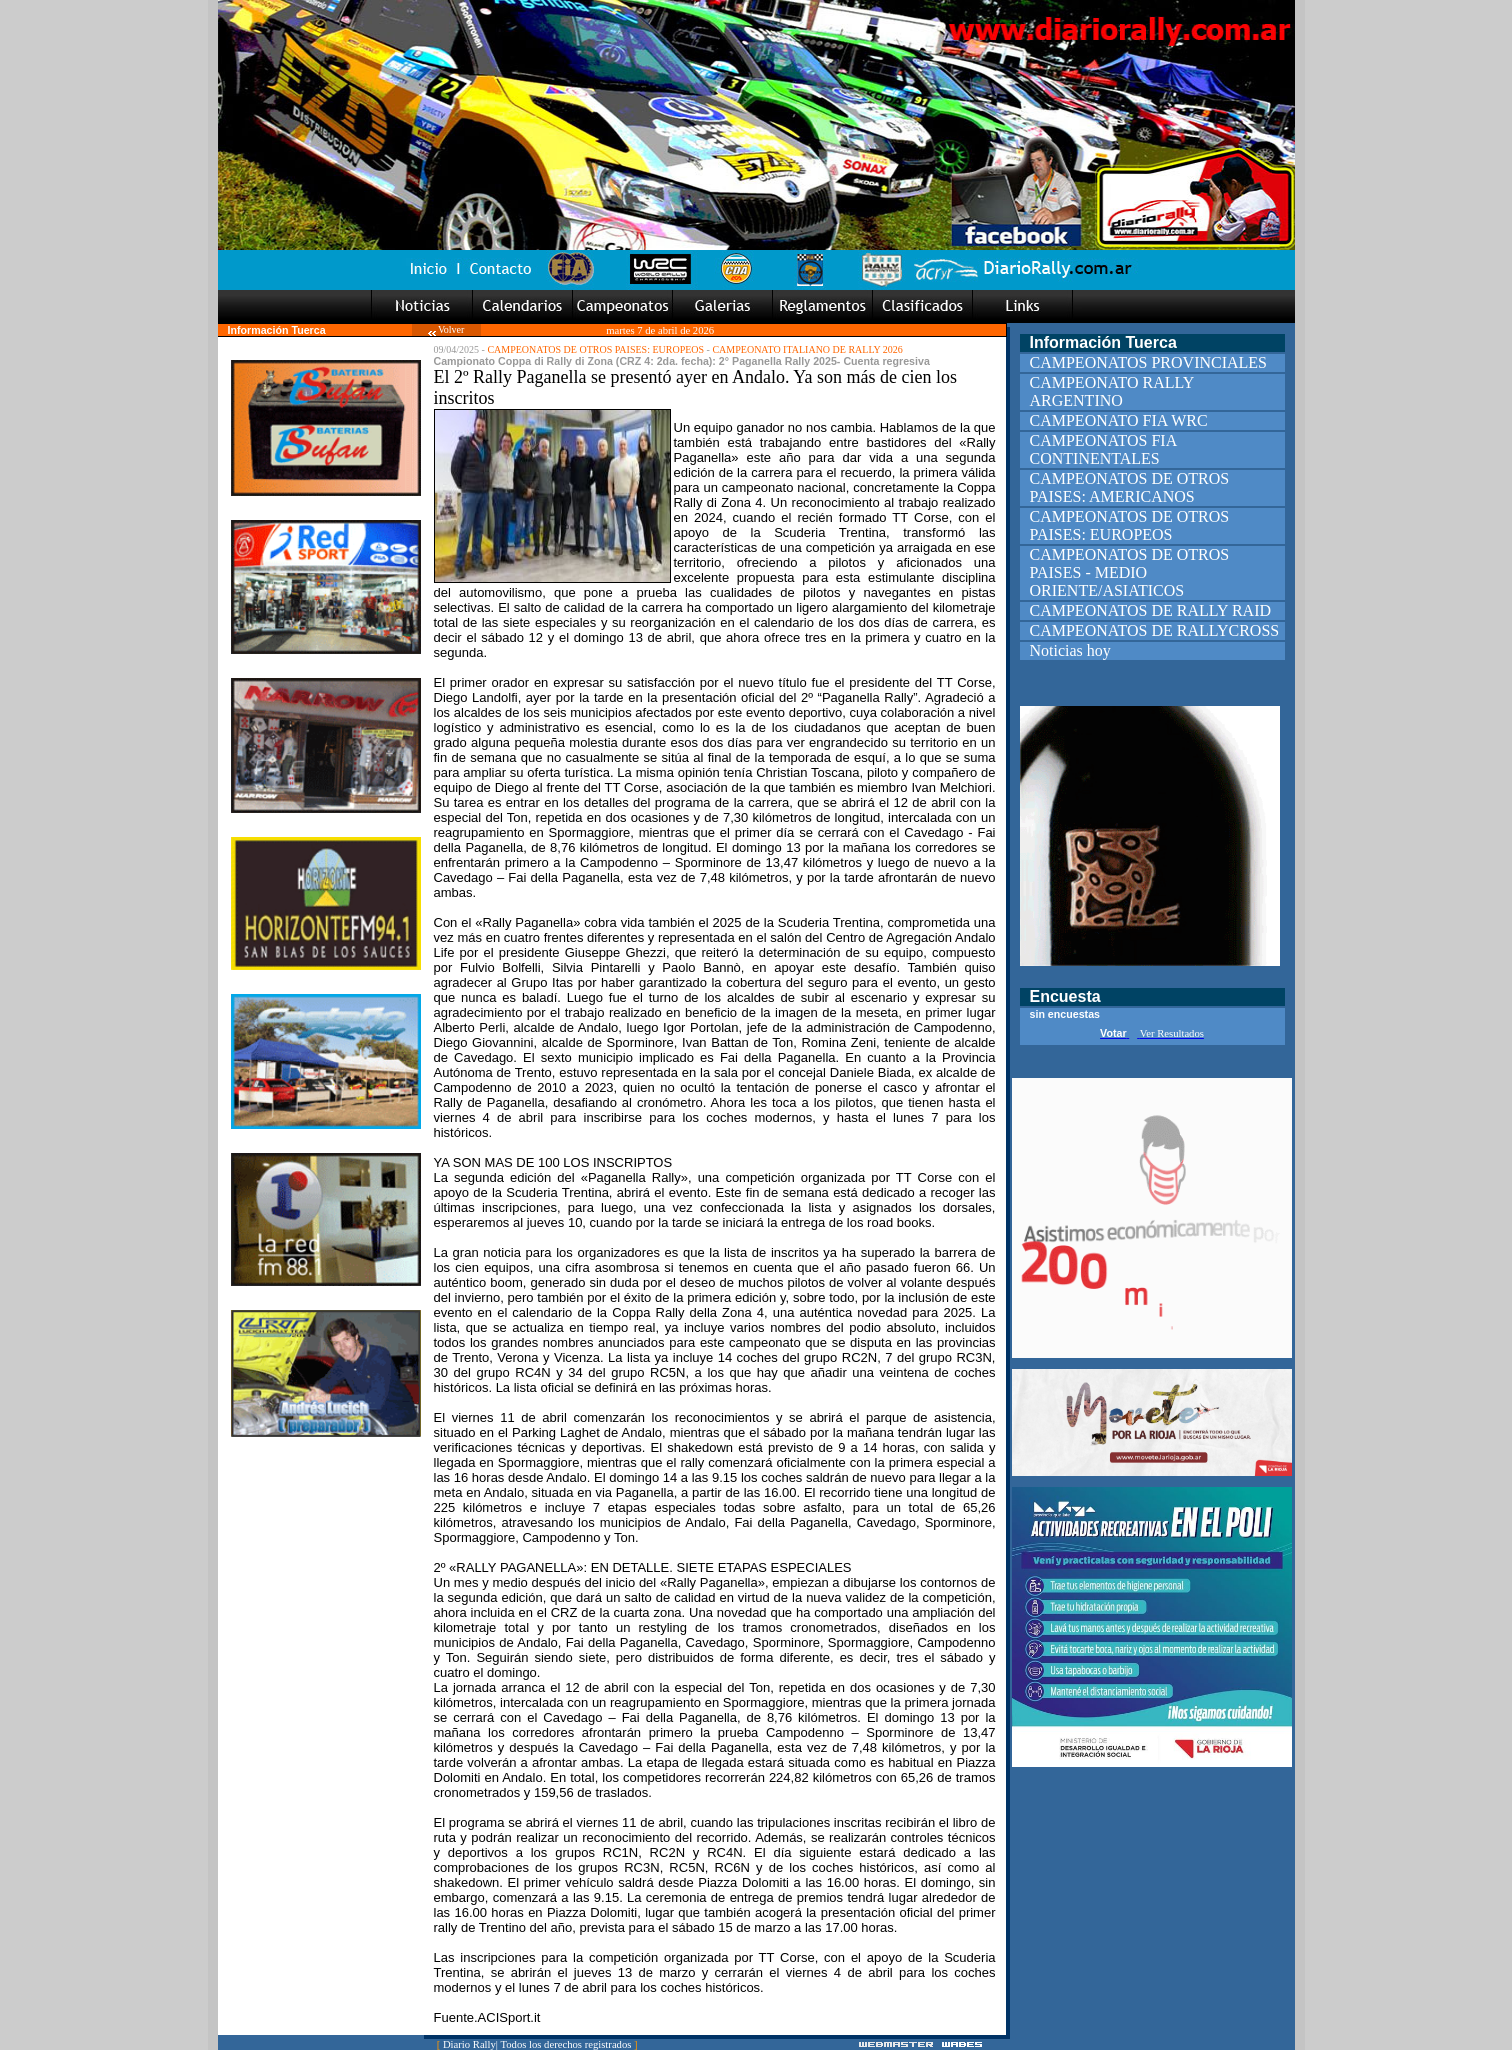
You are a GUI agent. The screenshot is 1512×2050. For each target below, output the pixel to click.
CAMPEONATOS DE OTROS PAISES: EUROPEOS (595, 349)
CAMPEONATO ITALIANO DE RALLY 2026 (807, 349)
